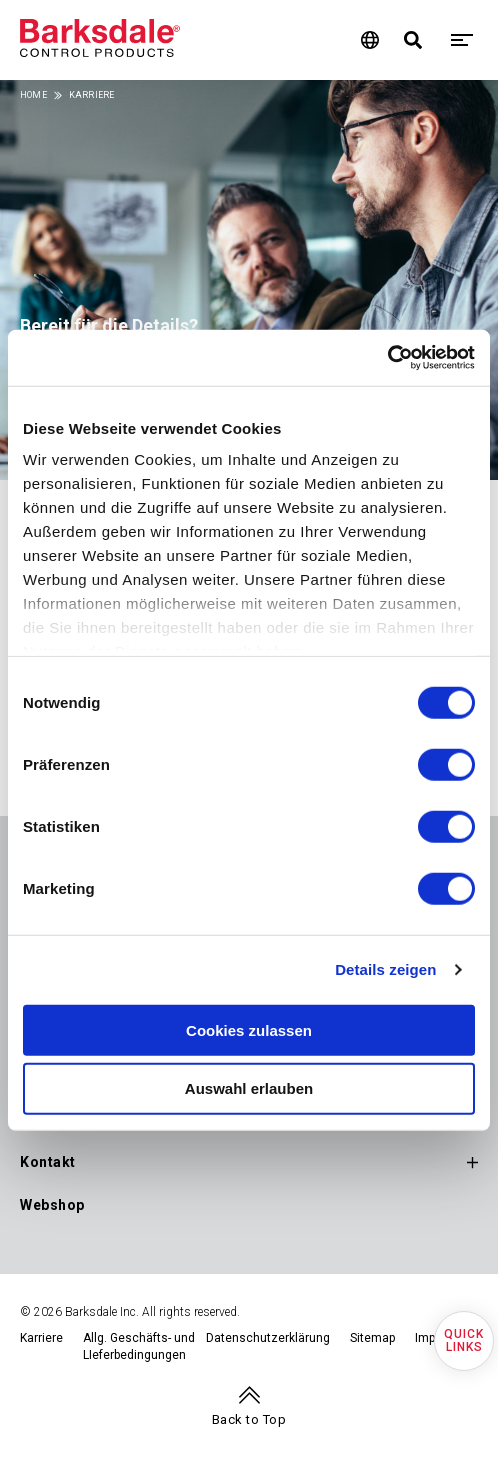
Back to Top (249, 1419)
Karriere (41, 1338)
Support (48, 1119)
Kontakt (48, 1162)
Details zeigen (385, 969)
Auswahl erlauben (249, 1088)
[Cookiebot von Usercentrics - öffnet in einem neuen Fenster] (387, 358)
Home (33, 95)
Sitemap (372, 1338)
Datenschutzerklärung (268, 1338)
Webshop (52, 1205)
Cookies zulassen (249, 1029)
